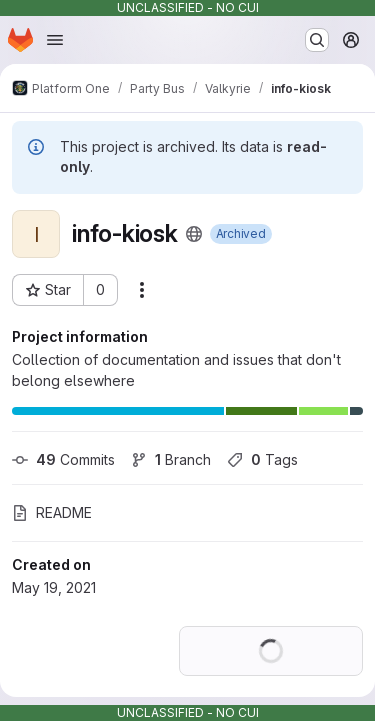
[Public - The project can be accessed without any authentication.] (194, 234)
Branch (171, 459)
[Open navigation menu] (55, 40)
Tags (262, 459)
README (52, 512)
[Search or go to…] (317, 40)
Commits (63, 459)
